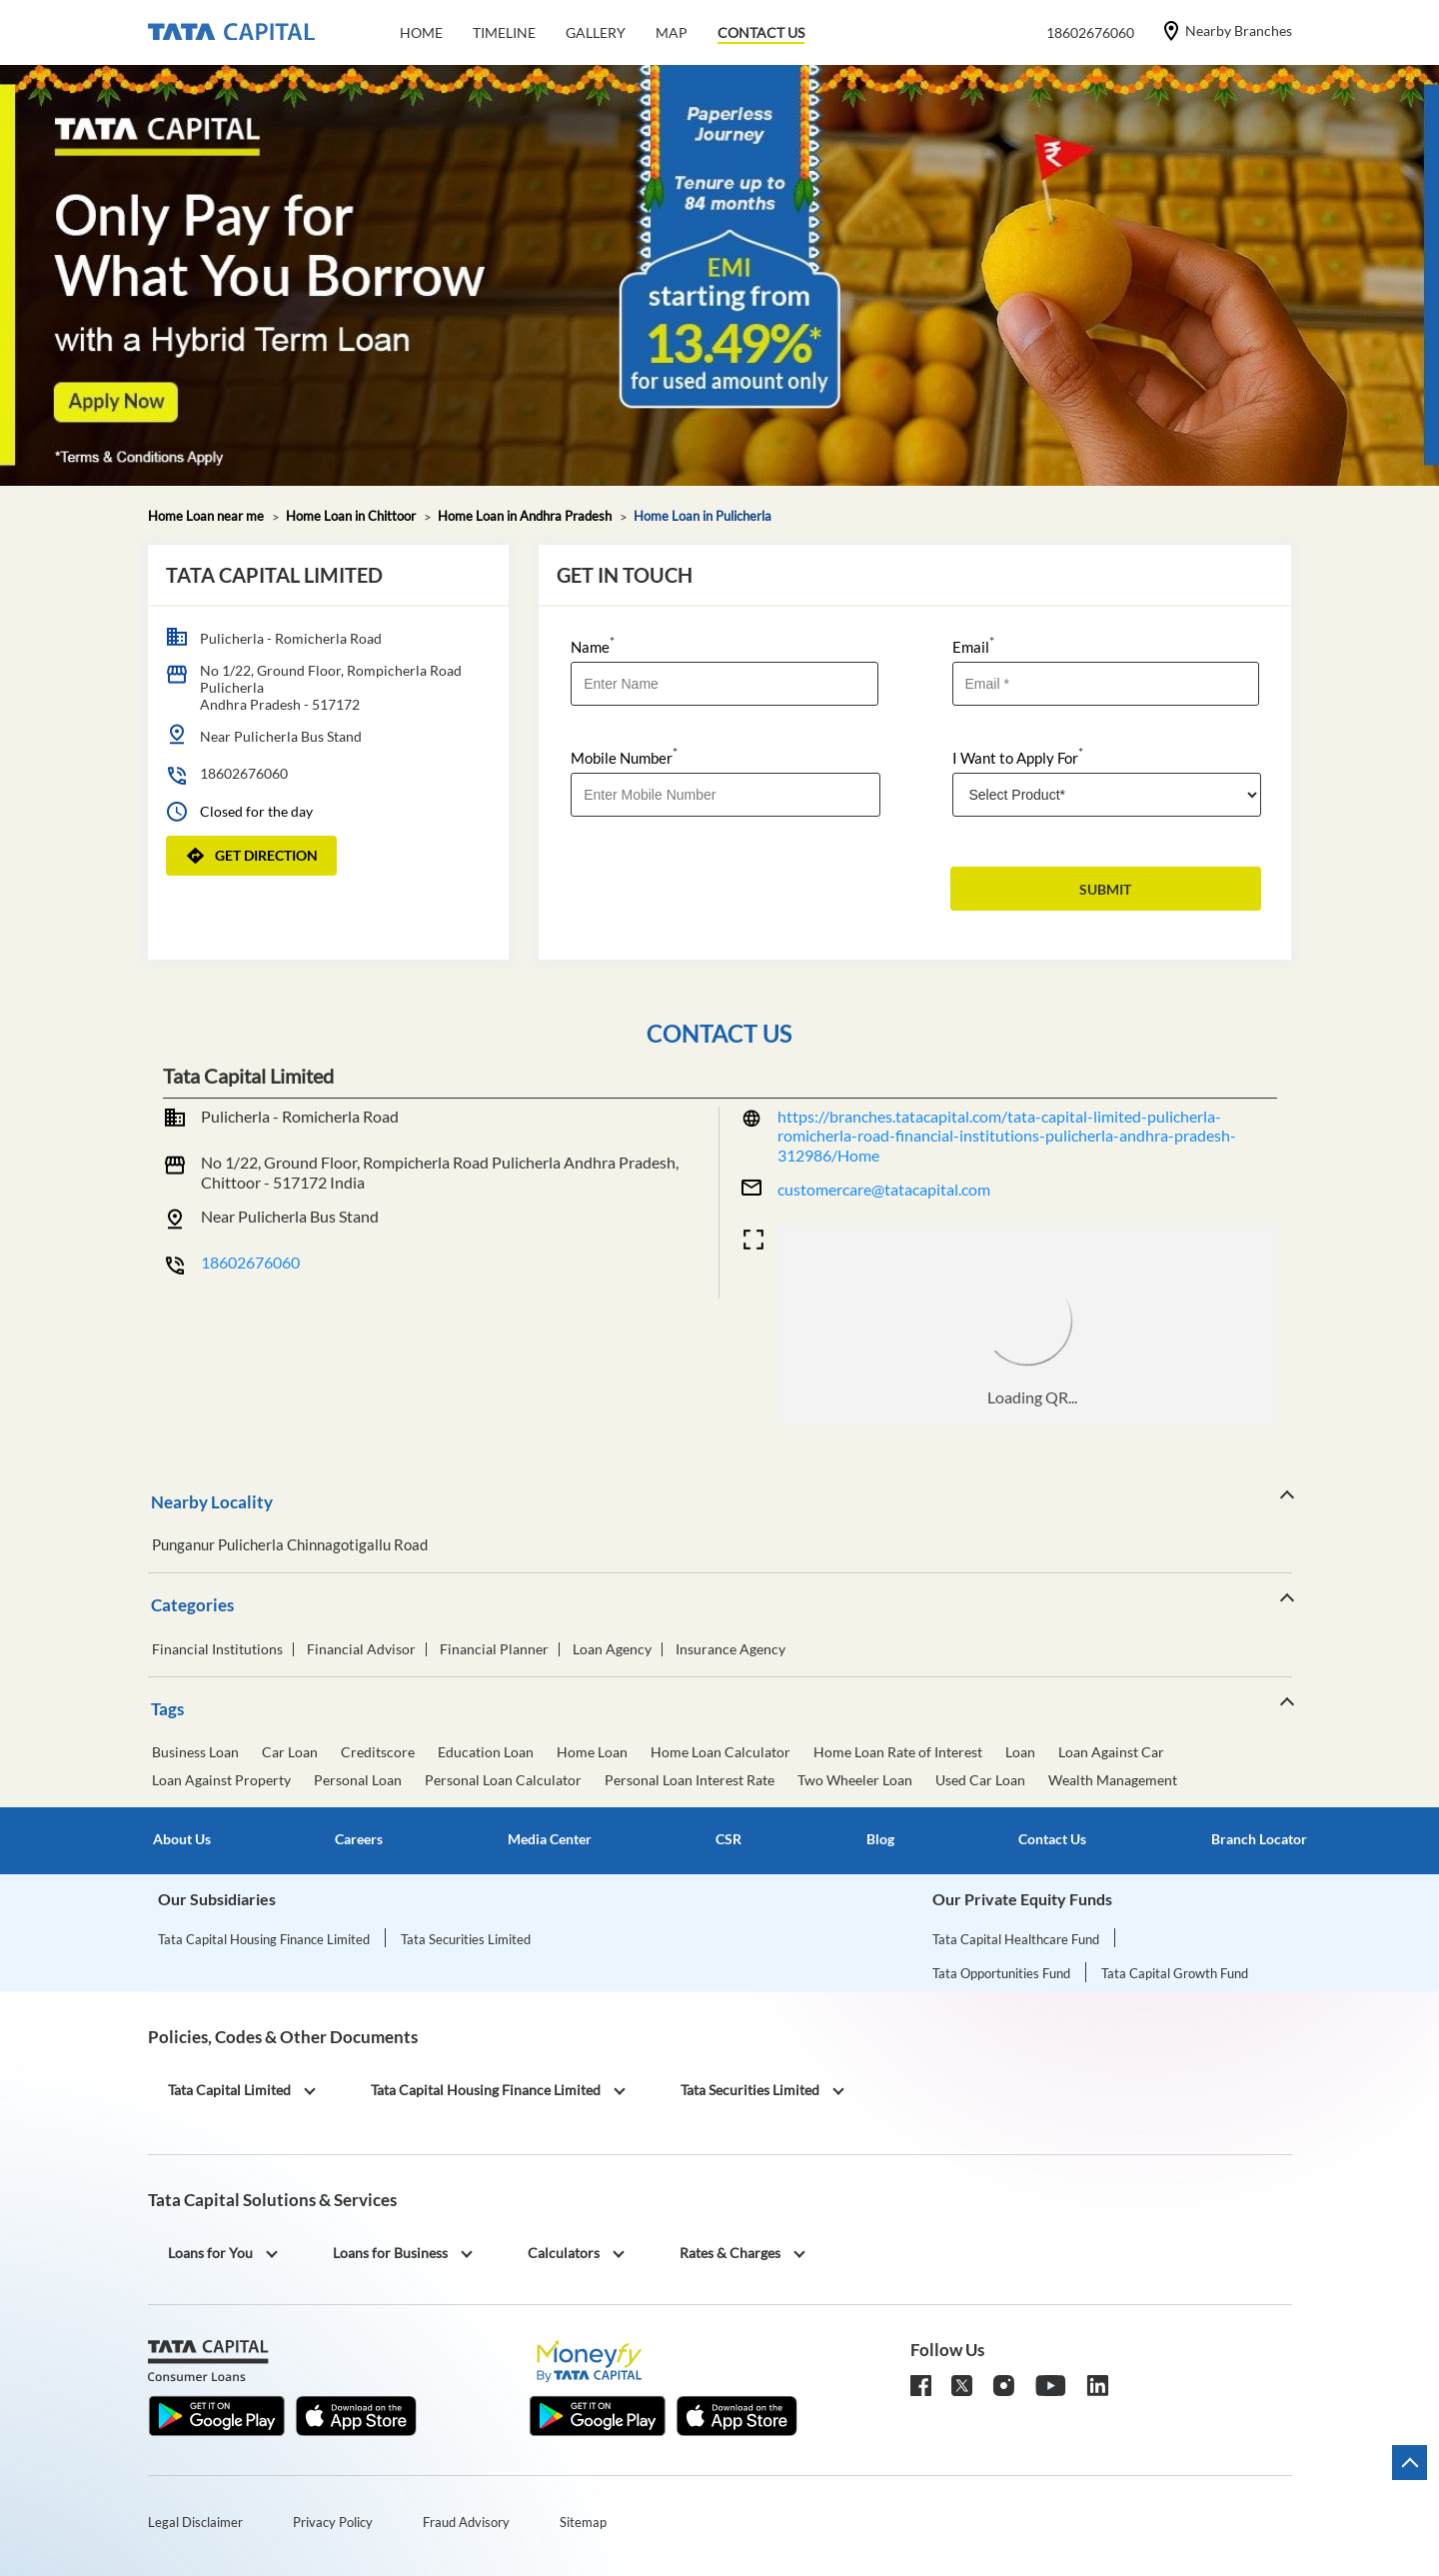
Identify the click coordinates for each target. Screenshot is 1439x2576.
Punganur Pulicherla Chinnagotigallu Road (290, 1544)
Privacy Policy (333, 2522)
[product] (1107, 795)
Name (593, 645)
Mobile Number (624, 756)
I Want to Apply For (1017, 756)
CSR (728, 1839)
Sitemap (583, 2522)
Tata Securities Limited (466, 1939)
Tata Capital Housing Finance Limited (264, 1939)
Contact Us (1052, 1839)
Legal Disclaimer (195, 2522)
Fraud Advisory (466, 2522)
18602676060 (244, 773)
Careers (359, 1839)
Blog (880, 1839)
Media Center (550, 1839)
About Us (182, 1839)
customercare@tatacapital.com (883, 1189)
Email (973, 645)
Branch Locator (1259, 1839)
